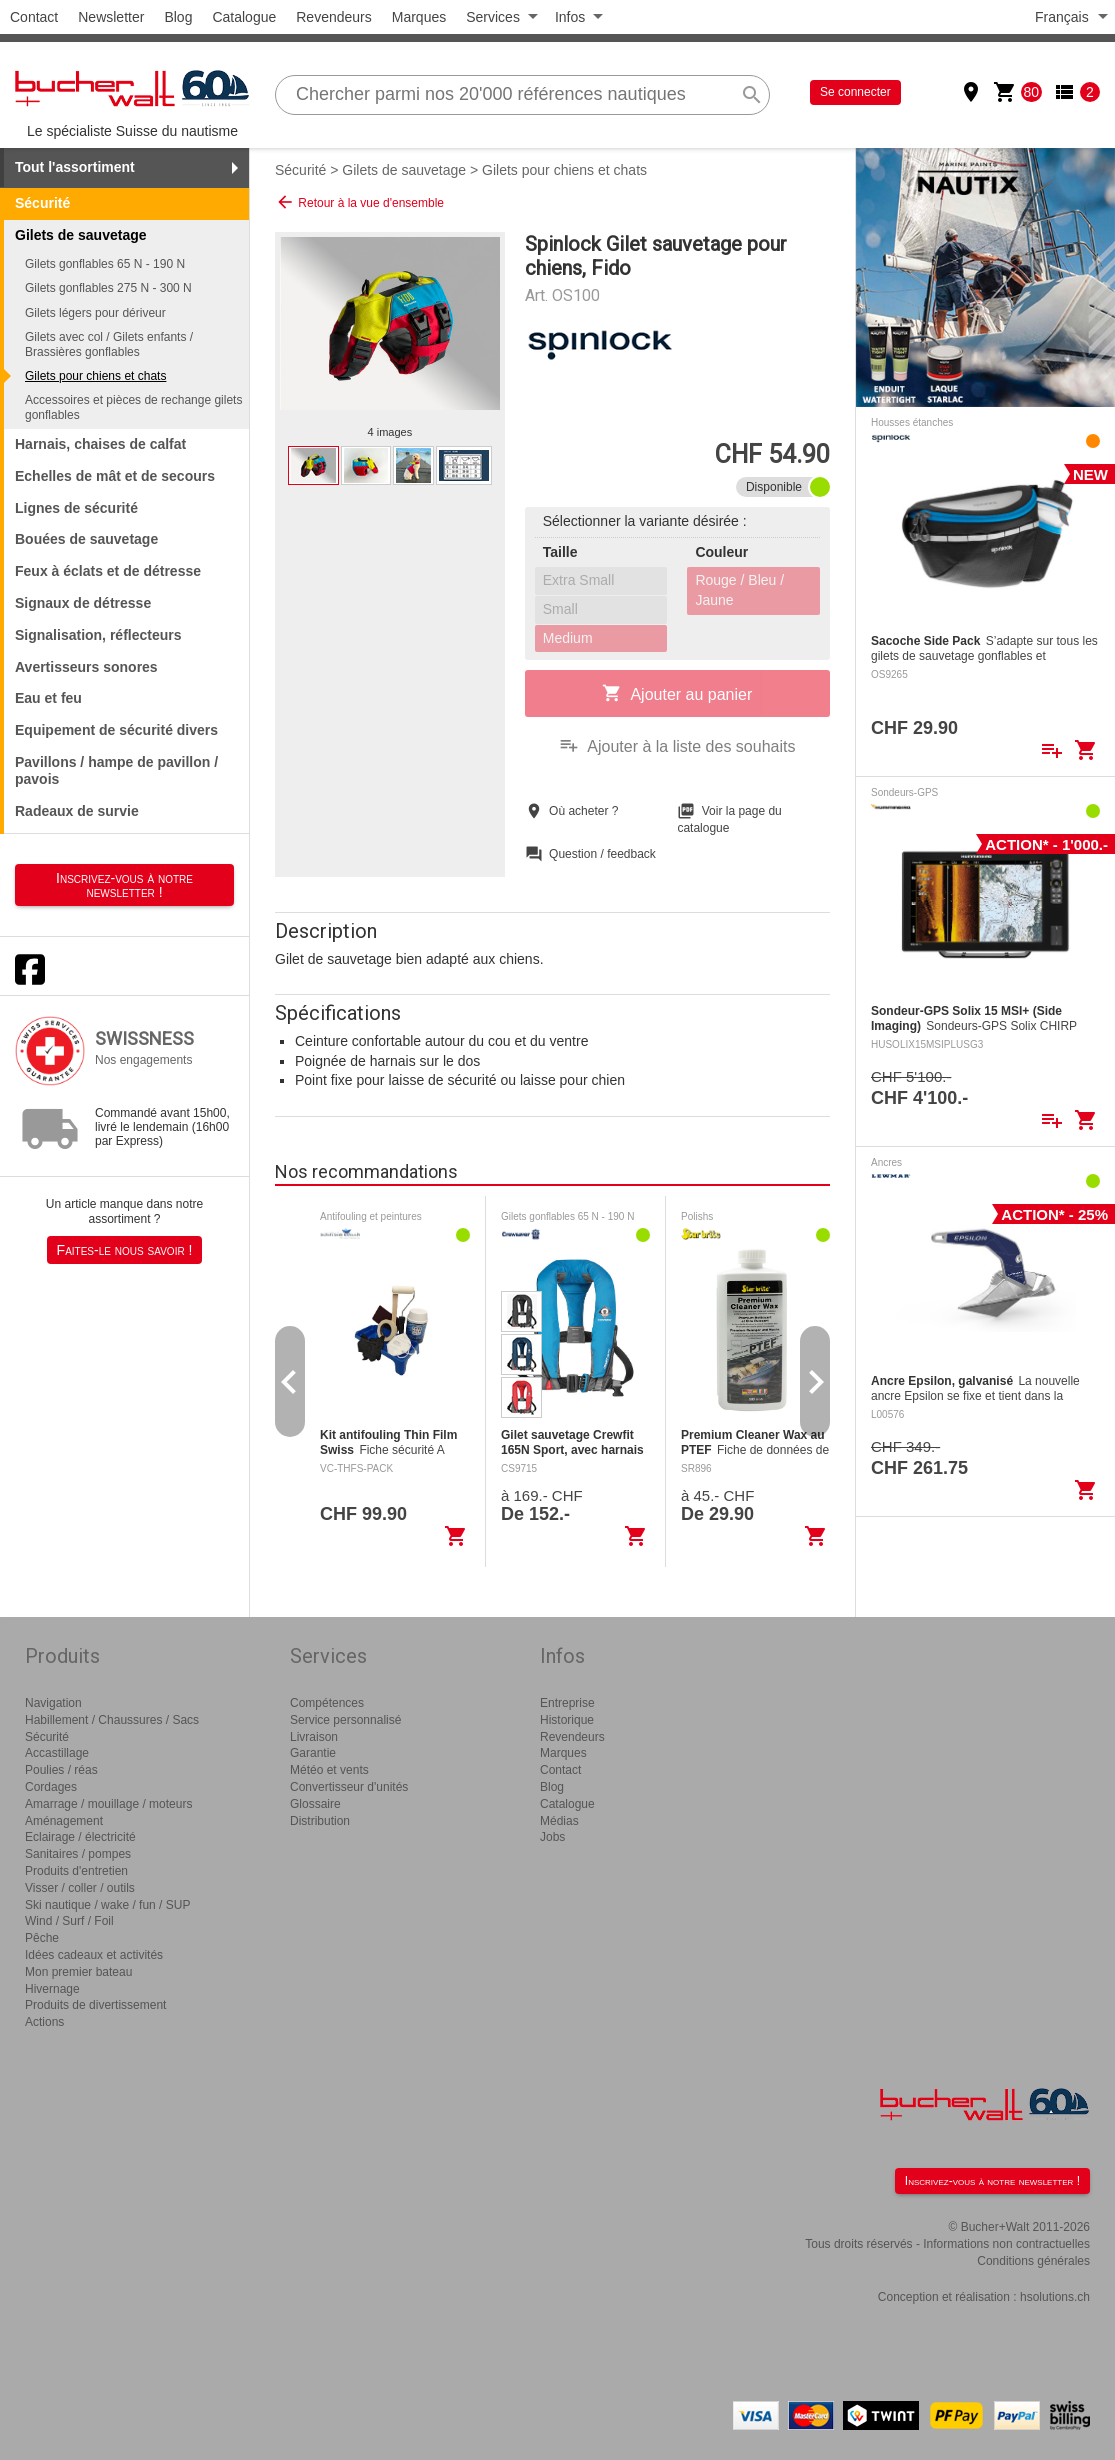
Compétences (327, 1703)
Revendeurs (334, 17)
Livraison (314, 1737)
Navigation (53, 1703)
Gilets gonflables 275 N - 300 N (108, 288)
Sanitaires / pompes (78, 1854)
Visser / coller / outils (80, 1888)
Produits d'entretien (76, 1871)
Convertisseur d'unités (349, 1787)
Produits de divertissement (95, 2005)
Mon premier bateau (78, 1972)
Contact (34, 17)
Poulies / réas (61, 1770)
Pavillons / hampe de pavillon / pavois (116, 770)
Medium (568, 638)
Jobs (552, 1837)
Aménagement (64, 1821)
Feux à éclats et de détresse (108, 571)
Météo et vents (329, 1770)
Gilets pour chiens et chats (95, 376)
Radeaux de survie (77, 811)
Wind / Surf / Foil (69, 1921)
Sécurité (42, 203)
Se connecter (855, 92)
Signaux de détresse (83, 603)
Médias (559, 1821)
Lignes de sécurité (76, 508)
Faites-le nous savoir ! (125, 1250)
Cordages (51, 1787)
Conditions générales (1033, 2261)
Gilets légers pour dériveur (95, 313)
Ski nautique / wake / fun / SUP (107, 1905)
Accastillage (57, 1753)
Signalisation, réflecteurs (98, 635)
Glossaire (315, 1804)
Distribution (320, 1821)
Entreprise (567, 1703)
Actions (44, 2022)
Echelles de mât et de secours (115, 476)
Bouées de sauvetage (86, 539)
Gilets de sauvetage (404, 170)
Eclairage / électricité (80, 1837)
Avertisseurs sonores (86, 667)
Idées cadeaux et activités (94, 1955)
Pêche (42, 1938)
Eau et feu (48, 698)
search (752, 95)
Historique (567, 1720)
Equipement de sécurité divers (116, 730)
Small (560, 609)
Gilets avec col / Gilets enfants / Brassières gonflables (109, 344)
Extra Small (579, 580)
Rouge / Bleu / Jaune (739, 590)
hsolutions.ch (1055, 2297)
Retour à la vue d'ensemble (359, 202)
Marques (419, 17)
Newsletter (111, 17)
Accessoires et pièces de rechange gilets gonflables (133, 407)
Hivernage (52, 1989)
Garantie (313, 1753)
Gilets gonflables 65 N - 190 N (105, 264)
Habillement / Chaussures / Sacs (112, 1720)
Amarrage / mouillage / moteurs (108, 1804)
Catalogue (244, 17)
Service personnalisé (345, 1720)
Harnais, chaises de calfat (100, 444)
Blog (178, 17)
